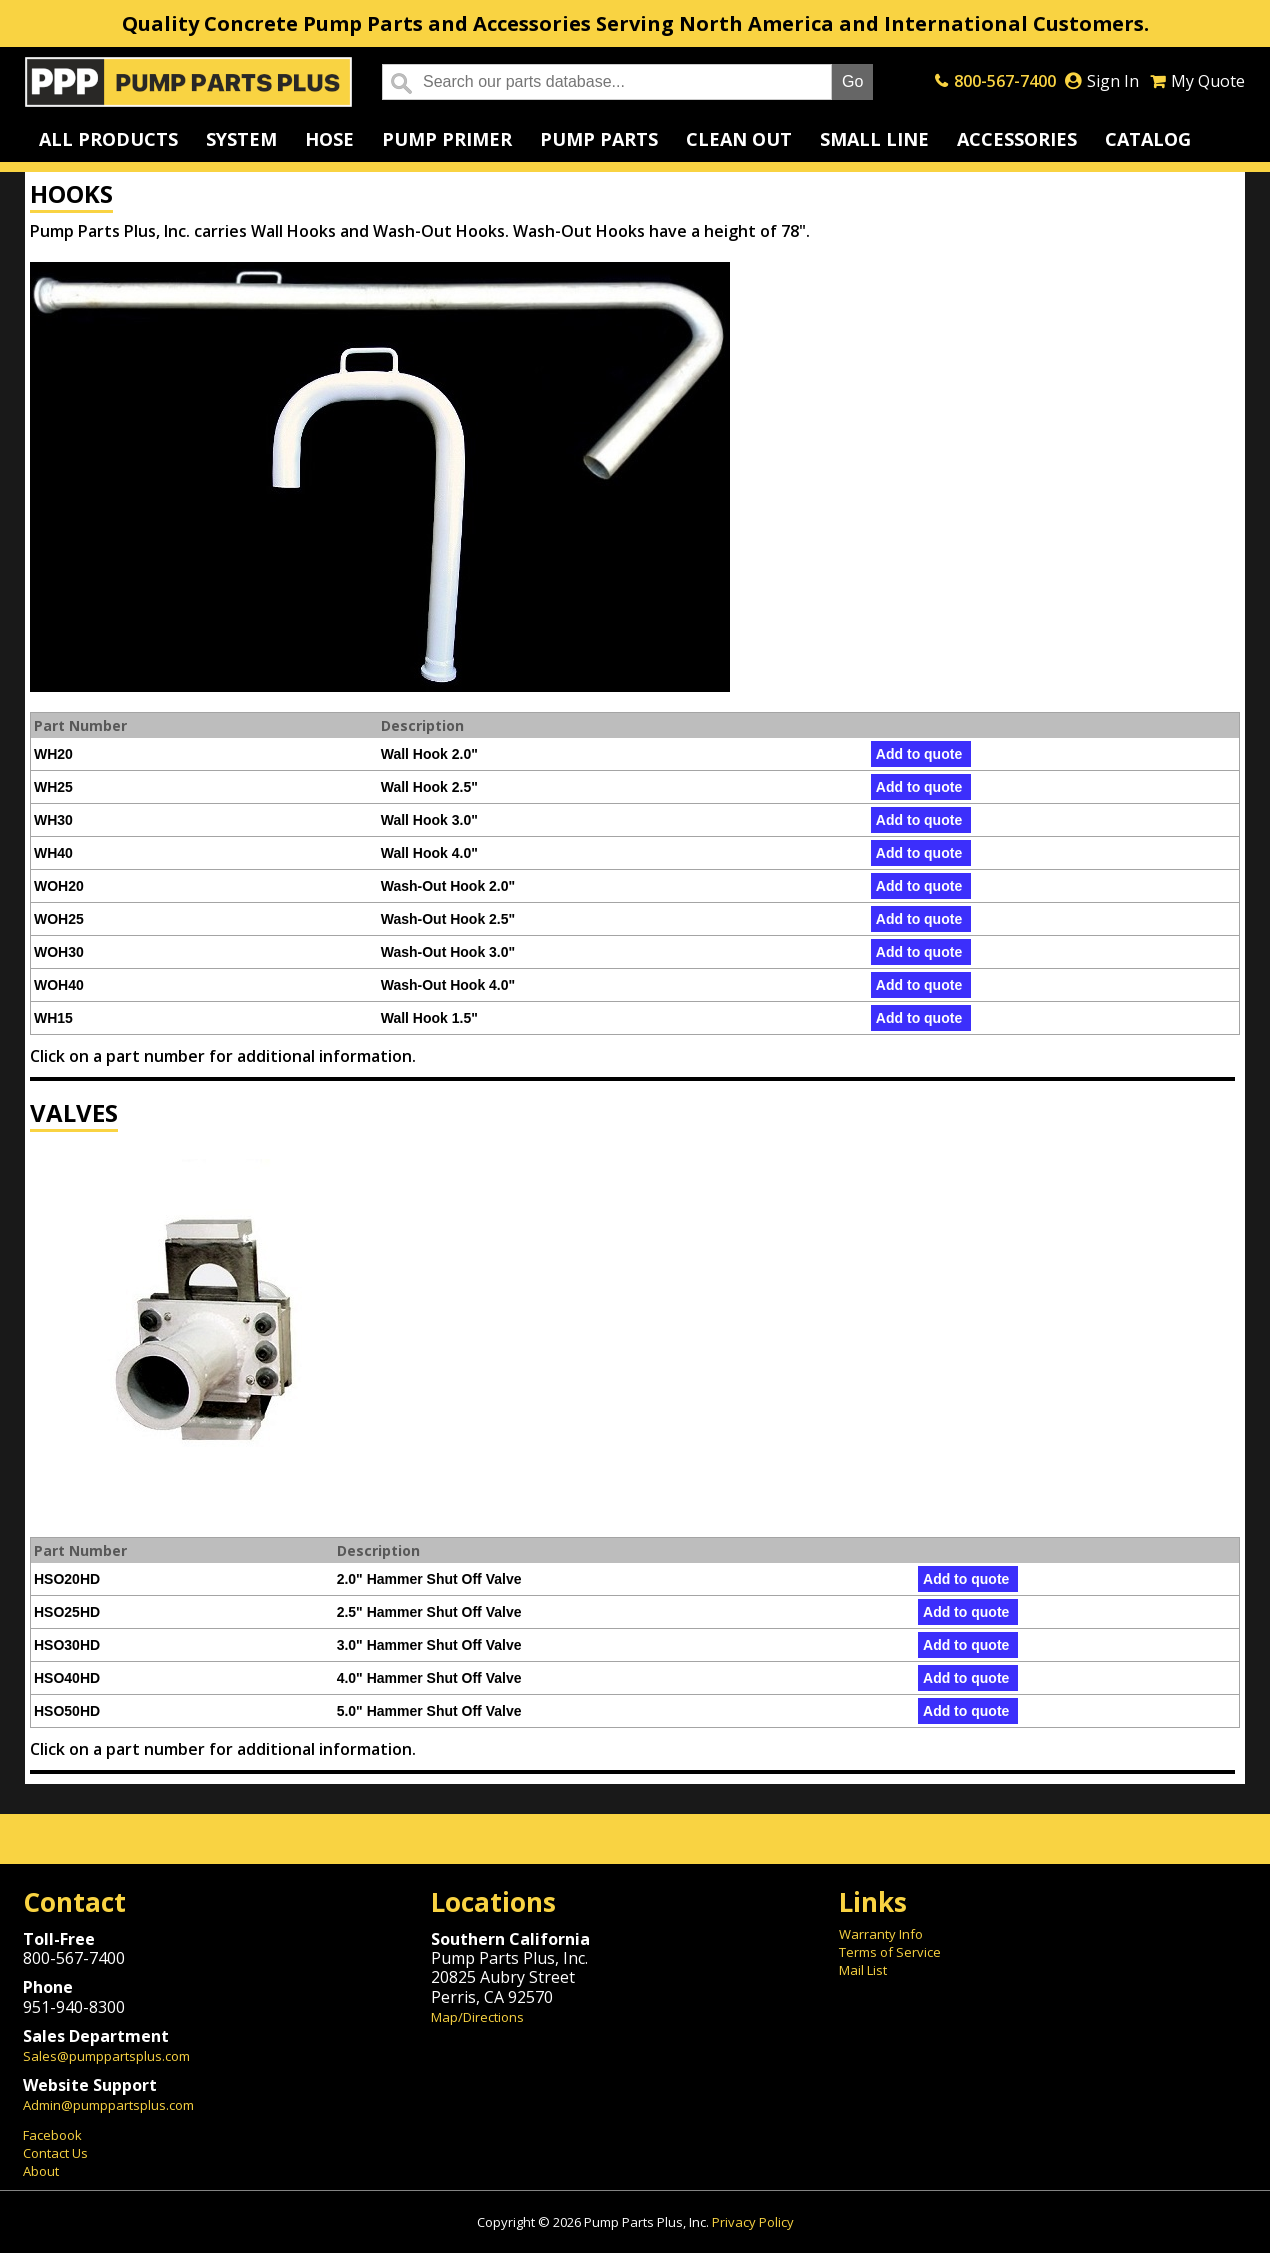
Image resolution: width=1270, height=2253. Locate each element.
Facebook (52, 2135)
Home (188, 82)
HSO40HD (67, 1678)
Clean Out (739, 139)
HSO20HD (67, 1579)
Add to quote (919, 754)
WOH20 (59, 886)
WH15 (53, 1018)
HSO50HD (67, 1711)
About (41, 2171)
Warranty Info (881, 1934)
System (241, 139)
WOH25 (59, 919)
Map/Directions (477, 2017)
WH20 (53, 754)
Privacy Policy (753, 2222)
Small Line (874, 139)
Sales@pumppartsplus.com (106, 2056)
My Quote (1208, 81)
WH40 (53, 853)
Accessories (1017, 139)
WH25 (53, 787)
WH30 (53, 820)
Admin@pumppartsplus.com (108, 2105)
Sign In (1113, 81)
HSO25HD (67, 1612)
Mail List (863, 1970)
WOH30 (59, 952)
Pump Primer (447, 139)
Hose (329, 139)
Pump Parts (599, 139)
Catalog (1148, 139)
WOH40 (59, 985)
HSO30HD (67, 1645)
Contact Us (55, 2153)
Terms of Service (890, 1952)
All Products (108, 139)
